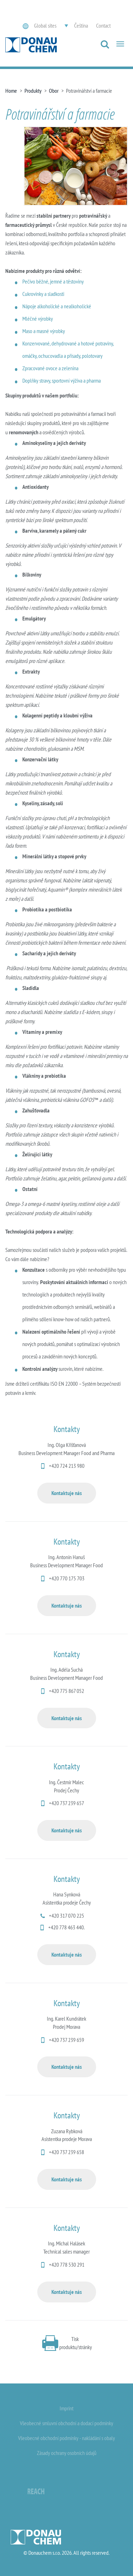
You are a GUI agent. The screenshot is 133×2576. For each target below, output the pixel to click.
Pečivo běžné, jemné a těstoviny (53, 281)
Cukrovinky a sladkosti (43, 293)
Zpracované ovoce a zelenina (50, 368)
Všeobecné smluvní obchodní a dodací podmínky (66, 2423)
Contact (103, 25)
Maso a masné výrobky (43, 330)
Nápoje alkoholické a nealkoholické (56, 306)
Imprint (66, 2408)
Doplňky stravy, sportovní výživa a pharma (61, 380)
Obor (54, 90)
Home (11, 90)
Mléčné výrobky (37, 318)
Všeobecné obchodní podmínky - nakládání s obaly (66, 2438)
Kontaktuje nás (66, 1492)
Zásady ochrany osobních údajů (66, 2452)
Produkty (32, 90)
